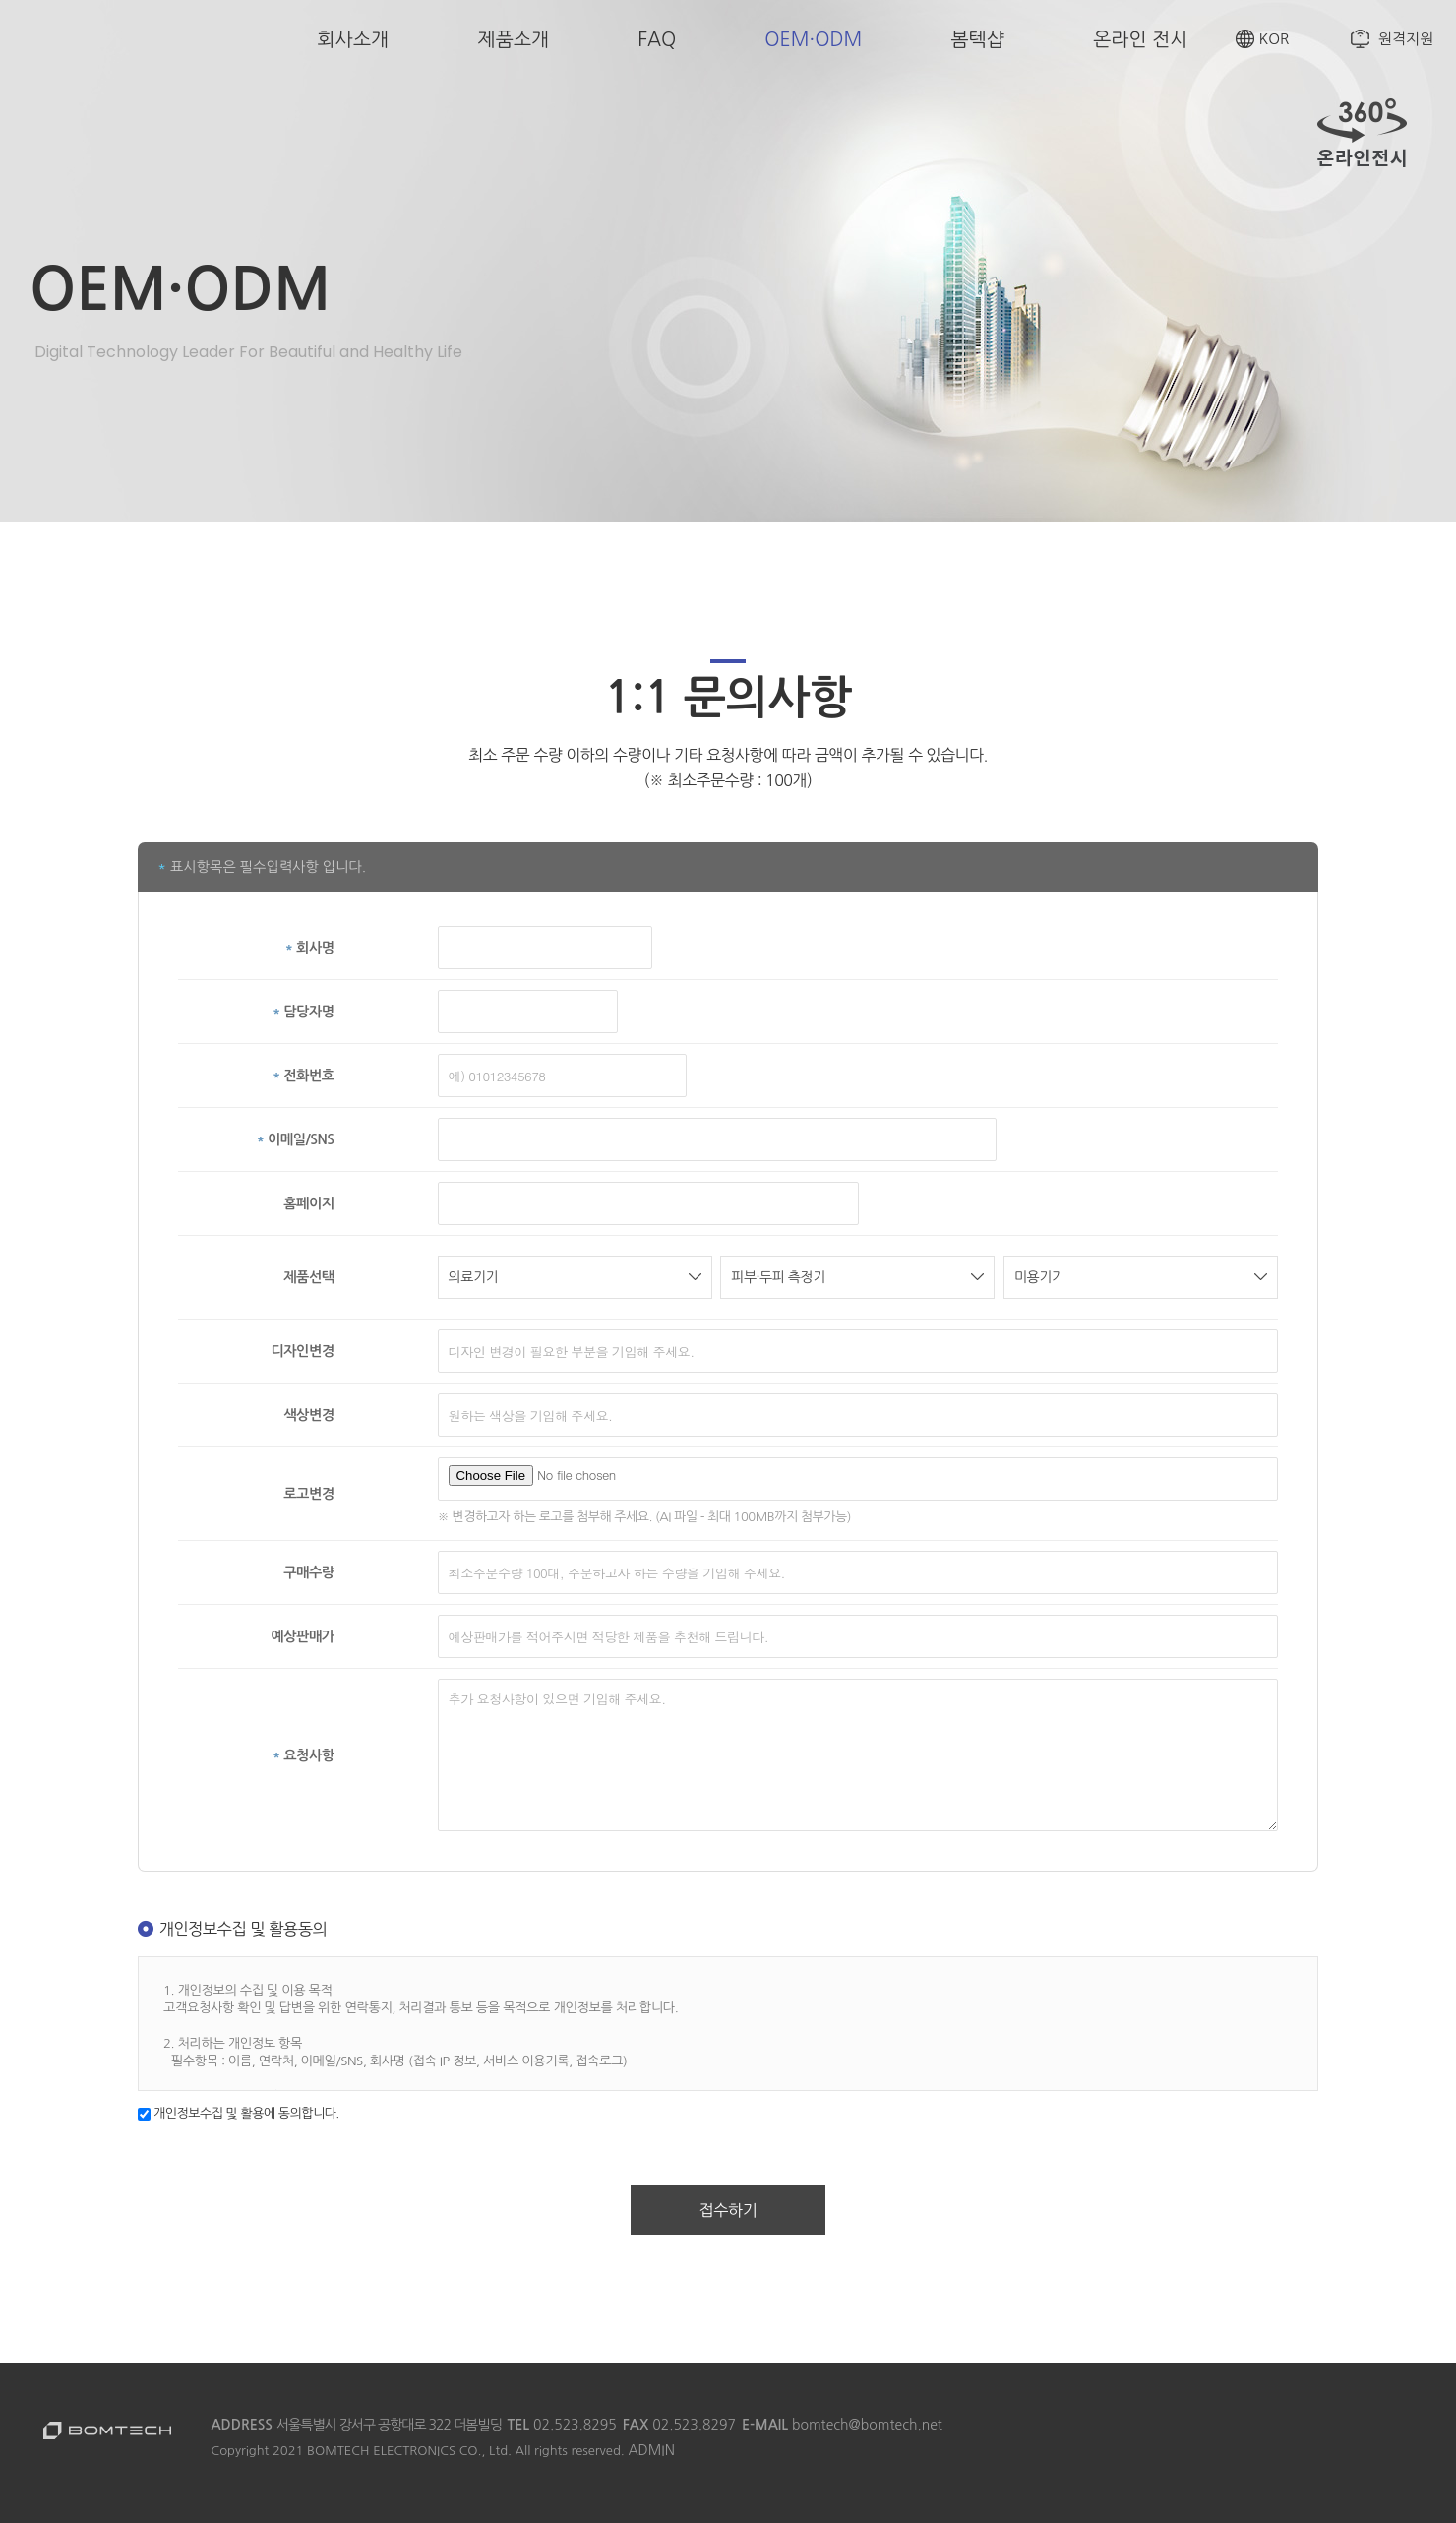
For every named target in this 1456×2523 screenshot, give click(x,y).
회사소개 (353, 39)
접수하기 (728, 2210)
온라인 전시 (1140, 39)
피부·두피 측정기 (857, 1277)
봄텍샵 (977, 39)
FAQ (656, 39)
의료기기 (575, 1277)
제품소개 (513, 39)
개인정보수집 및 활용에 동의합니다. (238, 2113)
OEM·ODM (813, 39)
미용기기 (1140, 1277)
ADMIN (651, 2450)
